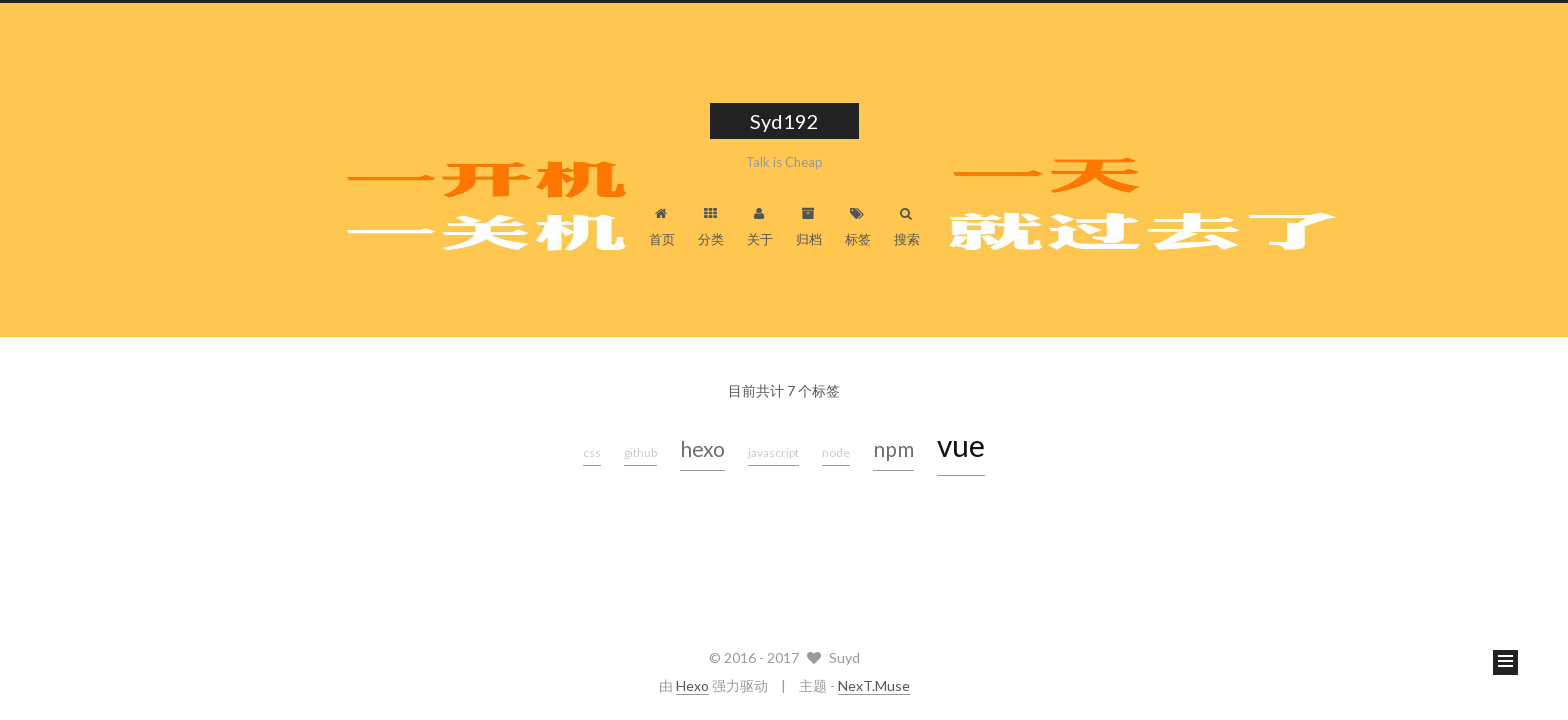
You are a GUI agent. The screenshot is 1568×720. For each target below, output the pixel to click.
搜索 (907, 227)
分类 (711, 227)
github (640, 452)
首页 (662, 227)
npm (893, 448)
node (836, 452)
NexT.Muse (874, 685)
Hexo (692, 685)
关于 (760, 227)
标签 (858, 227)
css (592, 452)
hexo (702, 448)
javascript (773, 452)
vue (961, 445)
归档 (809, 227)
